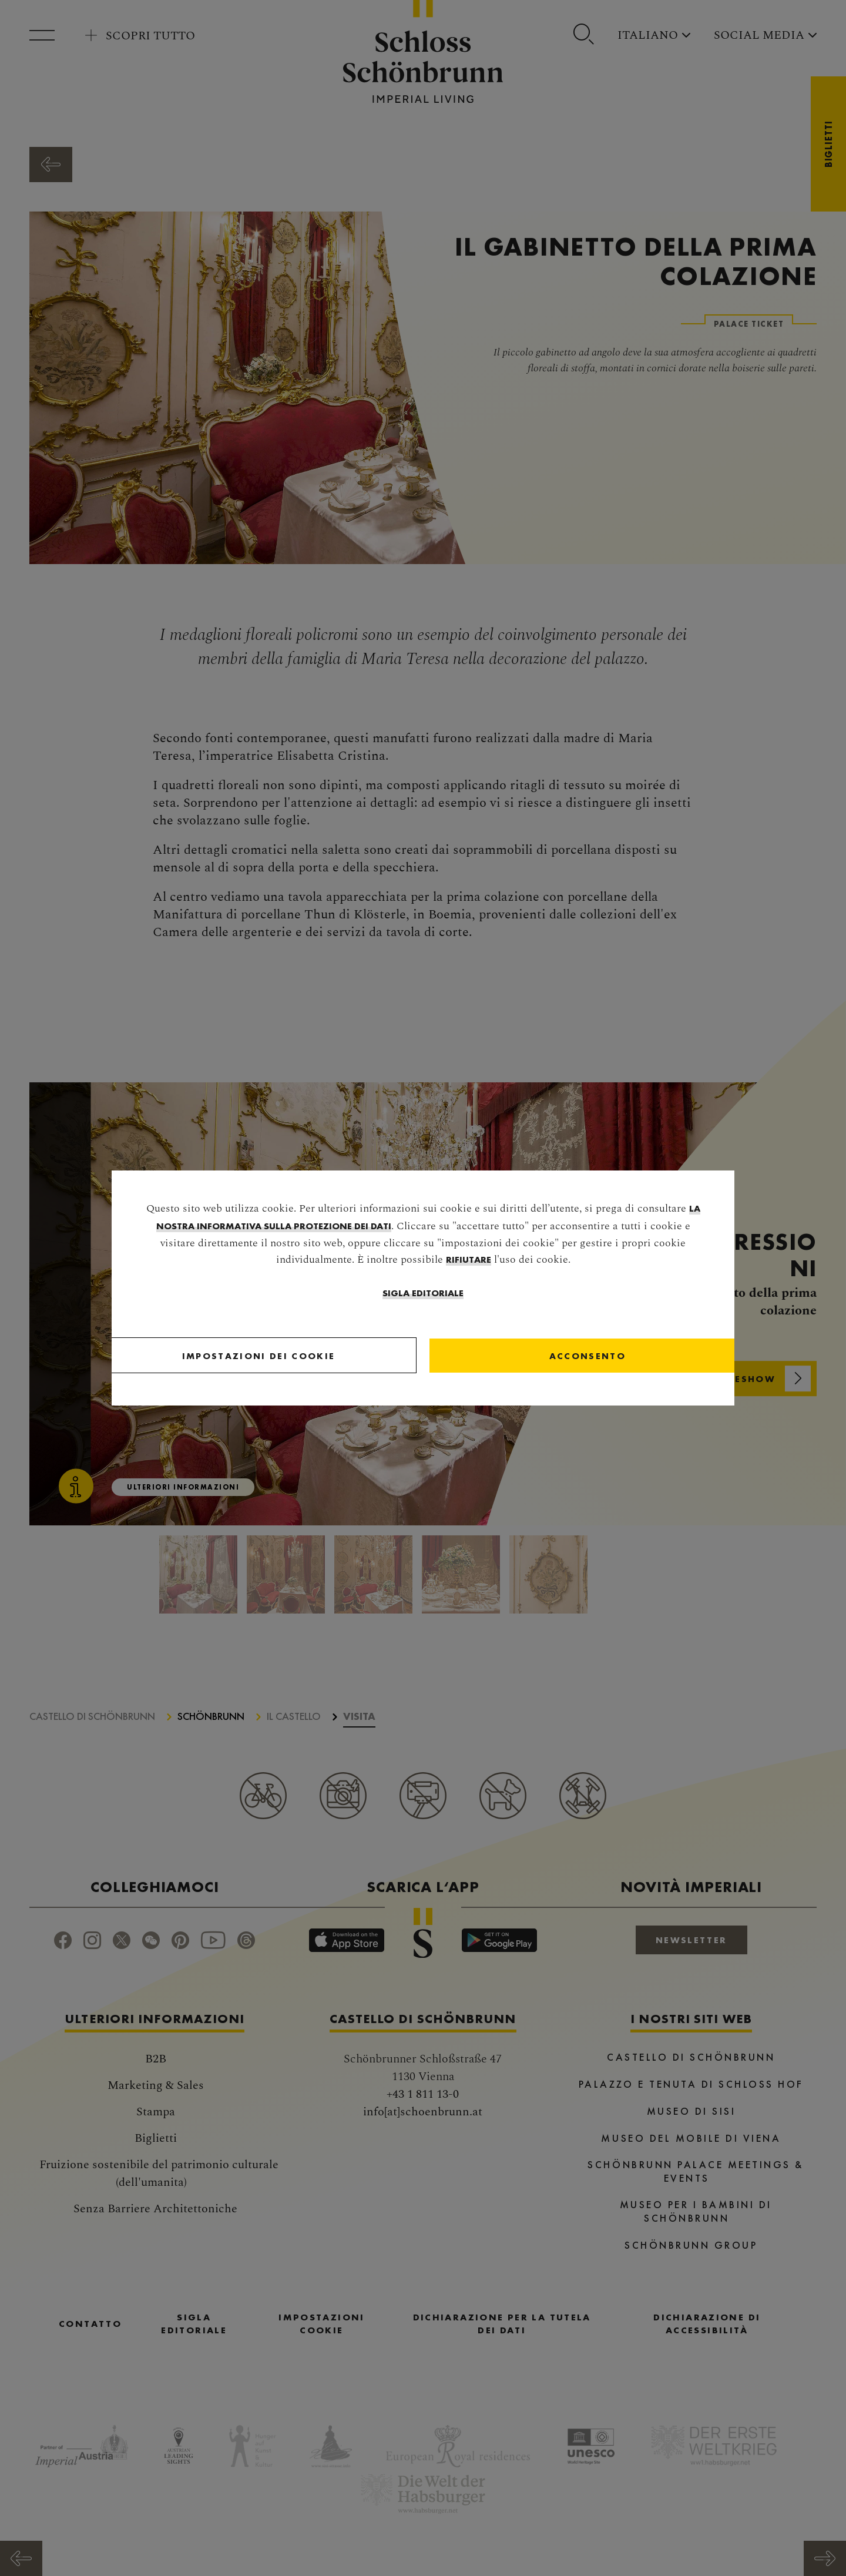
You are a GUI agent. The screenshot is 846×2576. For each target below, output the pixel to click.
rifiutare (468, 1261)
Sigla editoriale (423, 1294)
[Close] (528, 1357)
